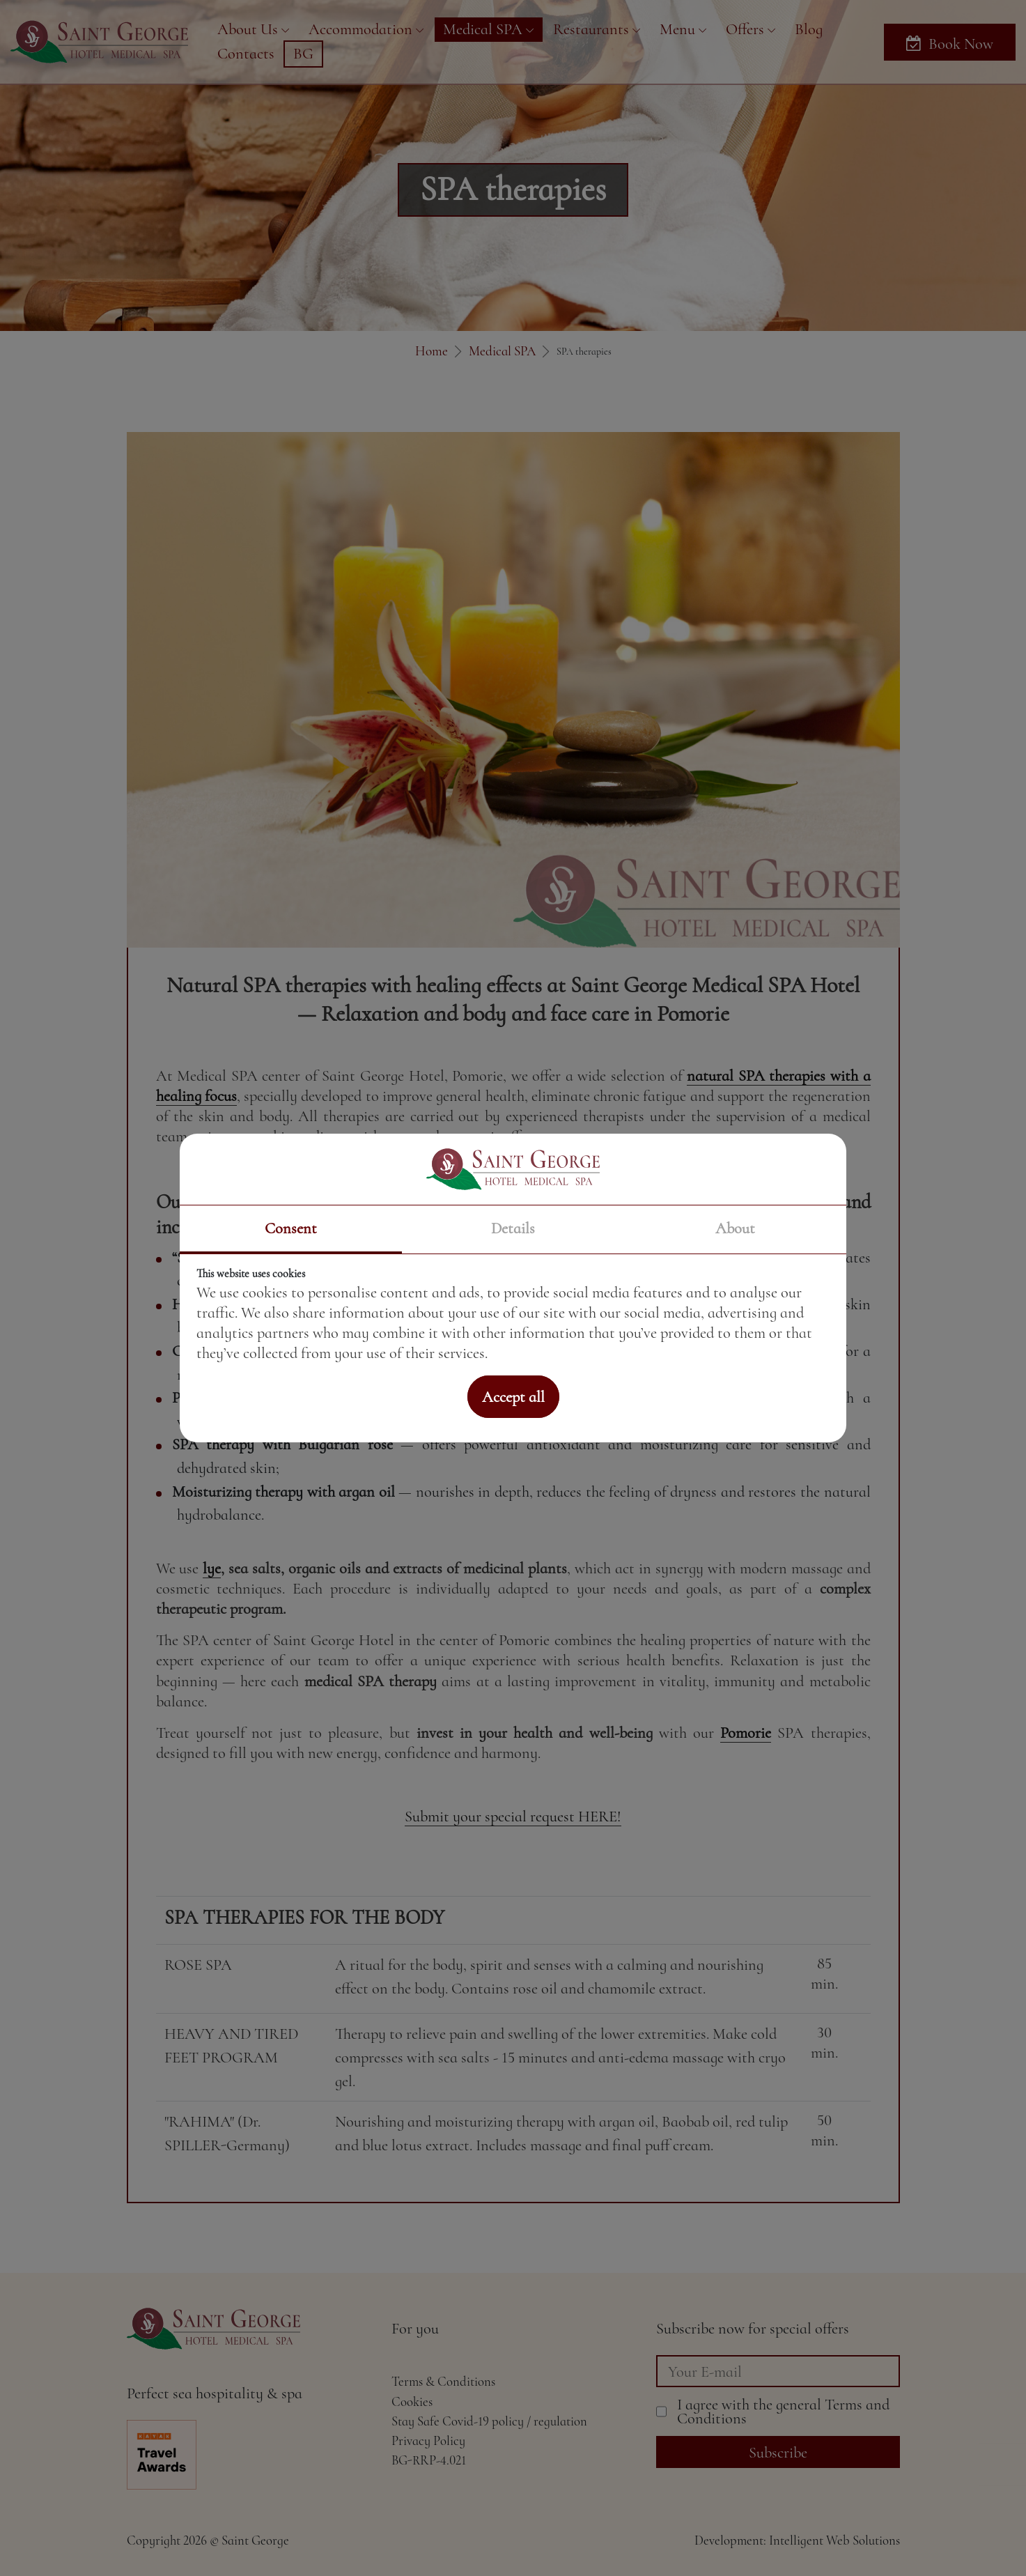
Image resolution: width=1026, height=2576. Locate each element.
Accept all (513, 1396)
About (735, 1228)
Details (513, 1228)
